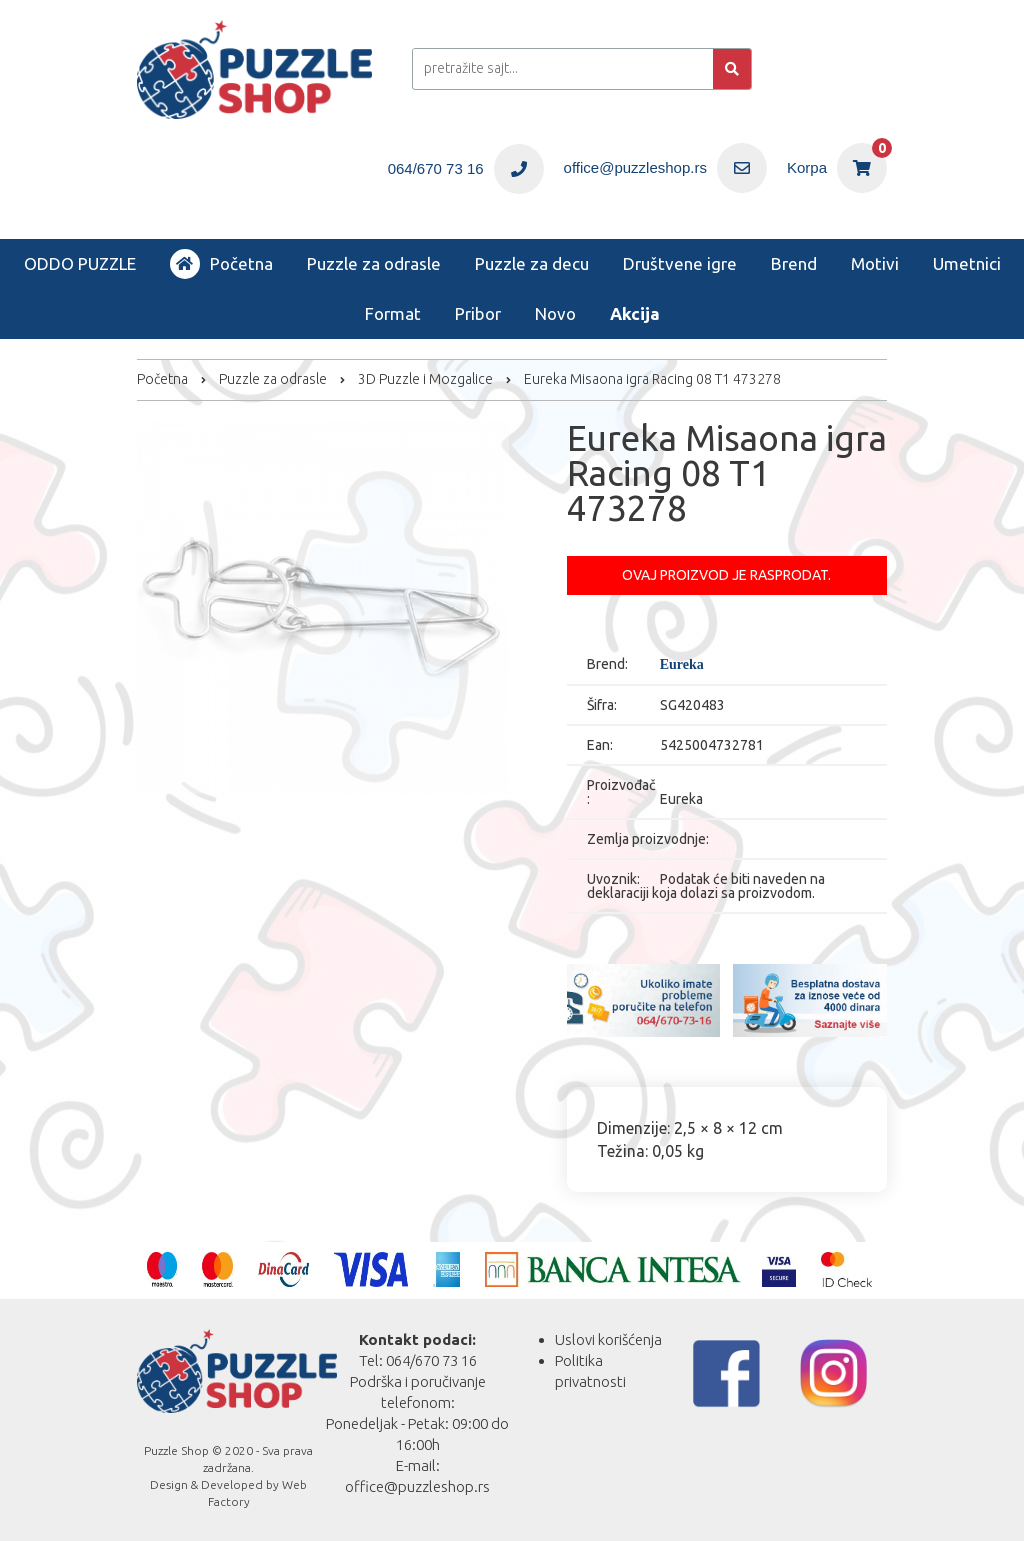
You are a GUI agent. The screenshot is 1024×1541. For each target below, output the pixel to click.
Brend (794, 263)
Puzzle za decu (532, 263)
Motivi (875, 263)
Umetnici (967, 263)
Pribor (478, 313)
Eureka (682, 664)
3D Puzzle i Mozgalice (425, 379)
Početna (221, 264)
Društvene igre (680, 263)
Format (393, 313)
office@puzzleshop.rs (417, 1486)
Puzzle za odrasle (374, 263)
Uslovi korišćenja (608, 1339)
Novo (555, 313)
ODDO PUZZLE (80, 263)
